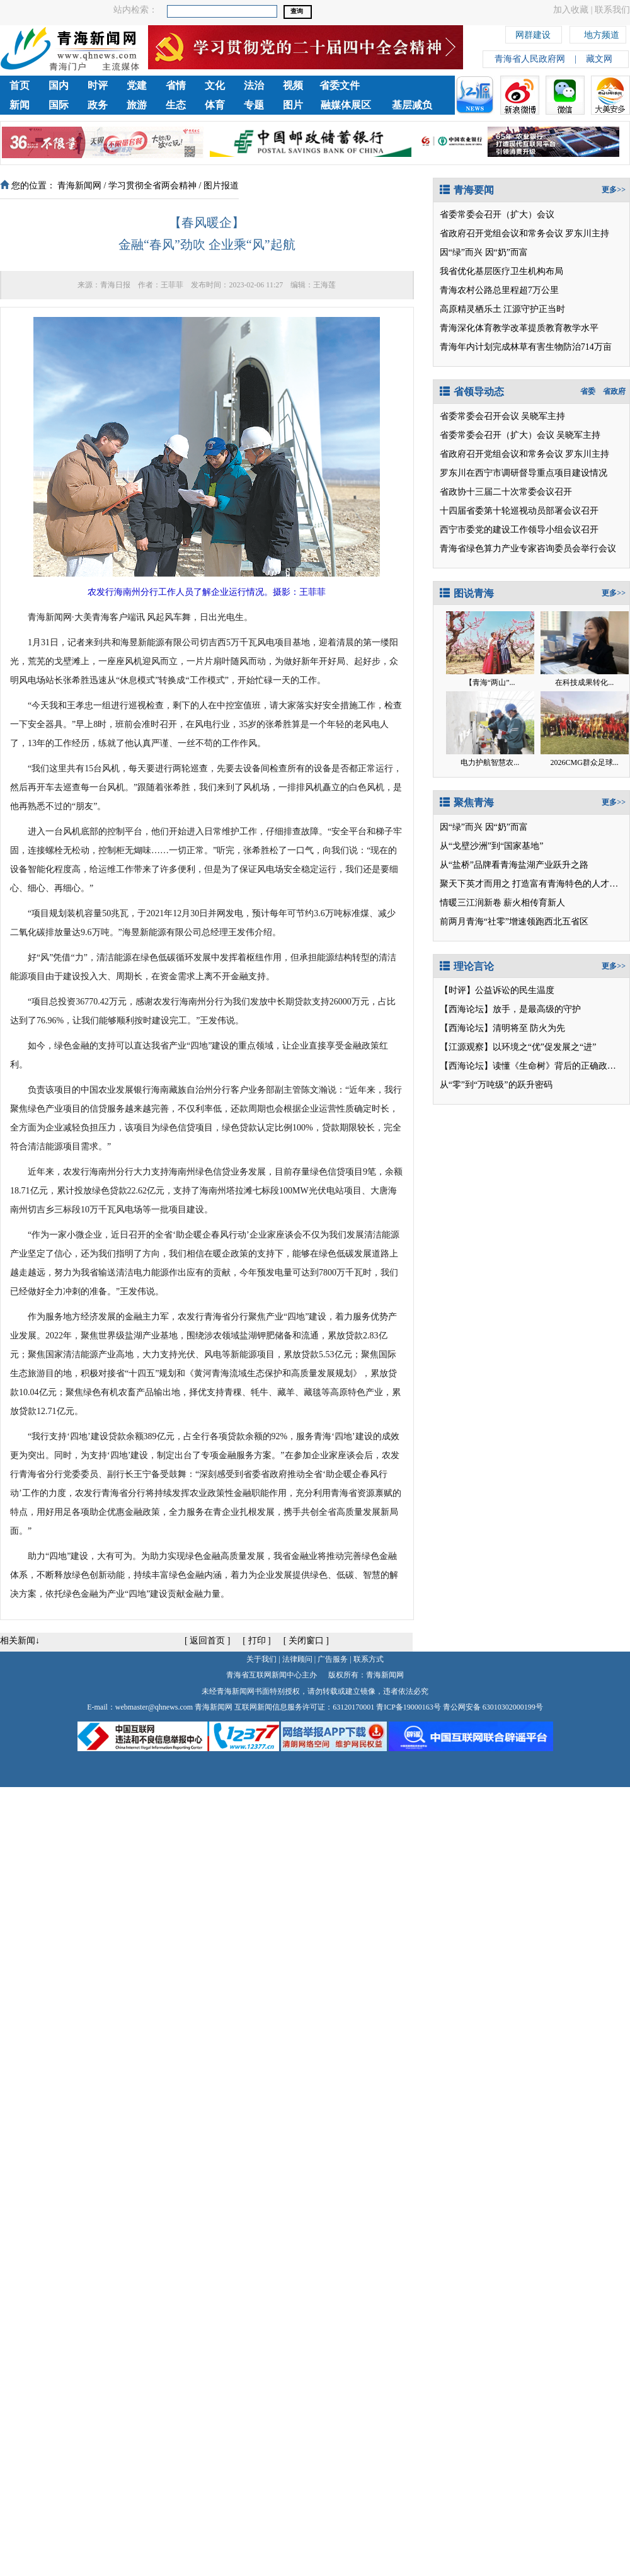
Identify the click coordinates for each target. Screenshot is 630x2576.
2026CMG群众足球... (584, 762)
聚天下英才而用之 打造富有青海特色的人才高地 (533, 883)
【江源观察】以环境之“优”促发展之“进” (518, 1047)
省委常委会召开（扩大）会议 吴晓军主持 (520, 435)
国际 (59, 105)
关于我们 (261, 1659)
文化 (215, 85)
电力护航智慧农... (490, 762)
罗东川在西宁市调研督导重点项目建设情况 (523, 473)
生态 (176, 105)
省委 (587, 391)
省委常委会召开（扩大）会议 (497, 214)
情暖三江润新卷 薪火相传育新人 (503, 902)
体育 (215, 105)
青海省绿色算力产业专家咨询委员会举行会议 (528, 548)
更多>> (614, 189)
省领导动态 (472, 391)
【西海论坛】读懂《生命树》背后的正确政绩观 (532, 1066)
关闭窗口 (306, 1640)
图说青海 (467, 593)
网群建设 (533, 33)
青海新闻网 (79, 185)
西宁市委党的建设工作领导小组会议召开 (519, 529)
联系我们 (612, 9)
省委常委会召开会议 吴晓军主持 (503, 416)
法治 (254, 85)
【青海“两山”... (490, 682)
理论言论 (467, 966)
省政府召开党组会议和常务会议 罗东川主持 (525, 233)
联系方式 (368, 1659)
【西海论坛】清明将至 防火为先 (503, 1028)
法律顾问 (297, 1659)
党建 (137, 85)
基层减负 (412, 105)
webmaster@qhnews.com (154, 1707)
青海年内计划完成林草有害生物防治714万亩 (526, 347)
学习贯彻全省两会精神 (152, 185)
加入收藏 (570, 9)
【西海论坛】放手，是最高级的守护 (510, 1009)
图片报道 (221, 185)
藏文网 (599, 59)
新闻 (19, 105)
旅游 (137, 105)
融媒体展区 (346, 105)
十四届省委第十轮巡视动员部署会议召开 (519, 510)
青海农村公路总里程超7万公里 (499, 290)
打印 (257, 1640)
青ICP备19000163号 (408, 1707)
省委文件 (339, 85)
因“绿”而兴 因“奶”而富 (484, 252)
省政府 (614, 391)
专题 (254, 105)
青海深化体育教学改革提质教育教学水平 (519, 328)
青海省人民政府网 (530, 59)
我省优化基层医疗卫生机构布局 (501, 271)
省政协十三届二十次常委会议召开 (506, 492)
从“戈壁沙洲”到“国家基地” (492, 846)
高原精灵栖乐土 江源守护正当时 (503, 309)
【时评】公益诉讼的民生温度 (497, 990)
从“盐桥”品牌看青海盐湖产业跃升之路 (514, 865)
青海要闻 (467, 190)
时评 (98, 85)
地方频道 (601, 33)
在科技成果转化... (584, 682)
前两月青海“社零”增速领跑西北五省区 (514, 921)
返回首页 (207, 1640)
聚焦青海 (467, 802)
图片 (293, 105)
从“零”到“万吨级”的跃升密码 (496, 1085)
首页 (19, 85)
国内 (59, 85)
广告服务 (333, 1659)
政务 (98, 105)
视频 (293, 85)
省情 (176, 85)
